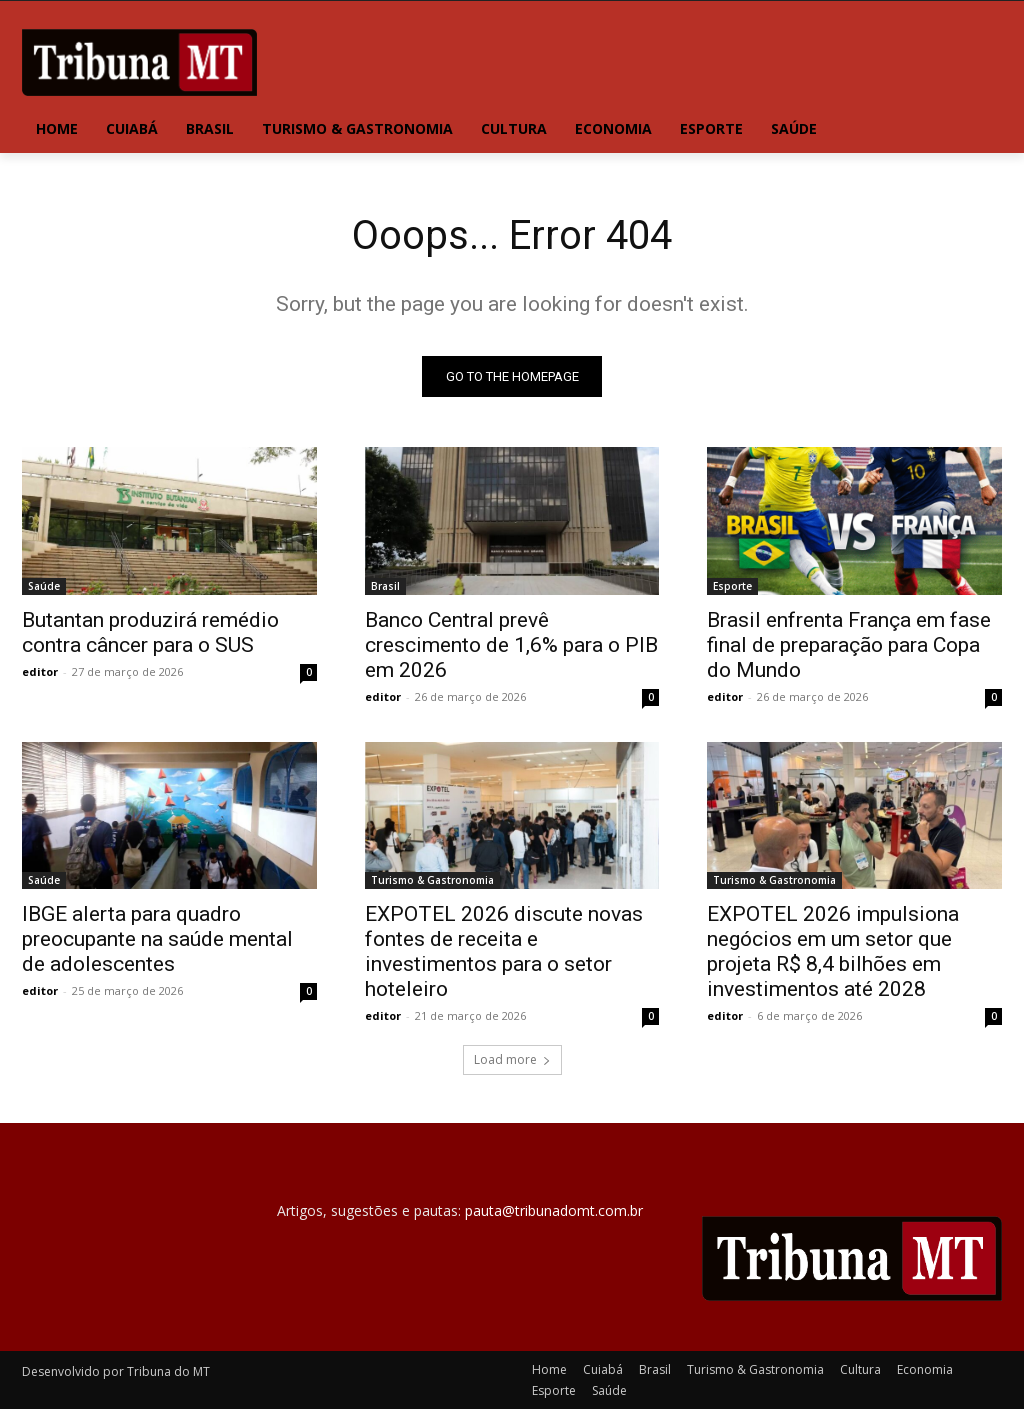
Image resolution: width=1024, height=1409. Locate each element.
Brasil (385, 585)
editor (40, 670)
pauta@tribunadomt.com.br (554, 1210)
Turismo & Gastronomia (432, 880)
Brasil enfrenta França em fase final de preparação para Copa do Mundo (849, 644)
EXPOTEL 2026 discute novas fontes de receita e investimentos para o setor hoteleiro (504, 951)
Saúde (44, 585)
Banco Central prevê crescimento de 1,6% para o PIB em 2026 (511, 644)
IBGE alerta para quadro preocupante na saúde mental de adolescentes (157, 939)
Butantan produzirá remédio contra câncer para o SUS (150, 631)
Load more (512, 1059)
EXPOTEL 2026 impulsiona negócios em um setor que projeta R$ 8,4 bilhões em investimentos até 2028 (833, 951)
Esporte (732, 585)
